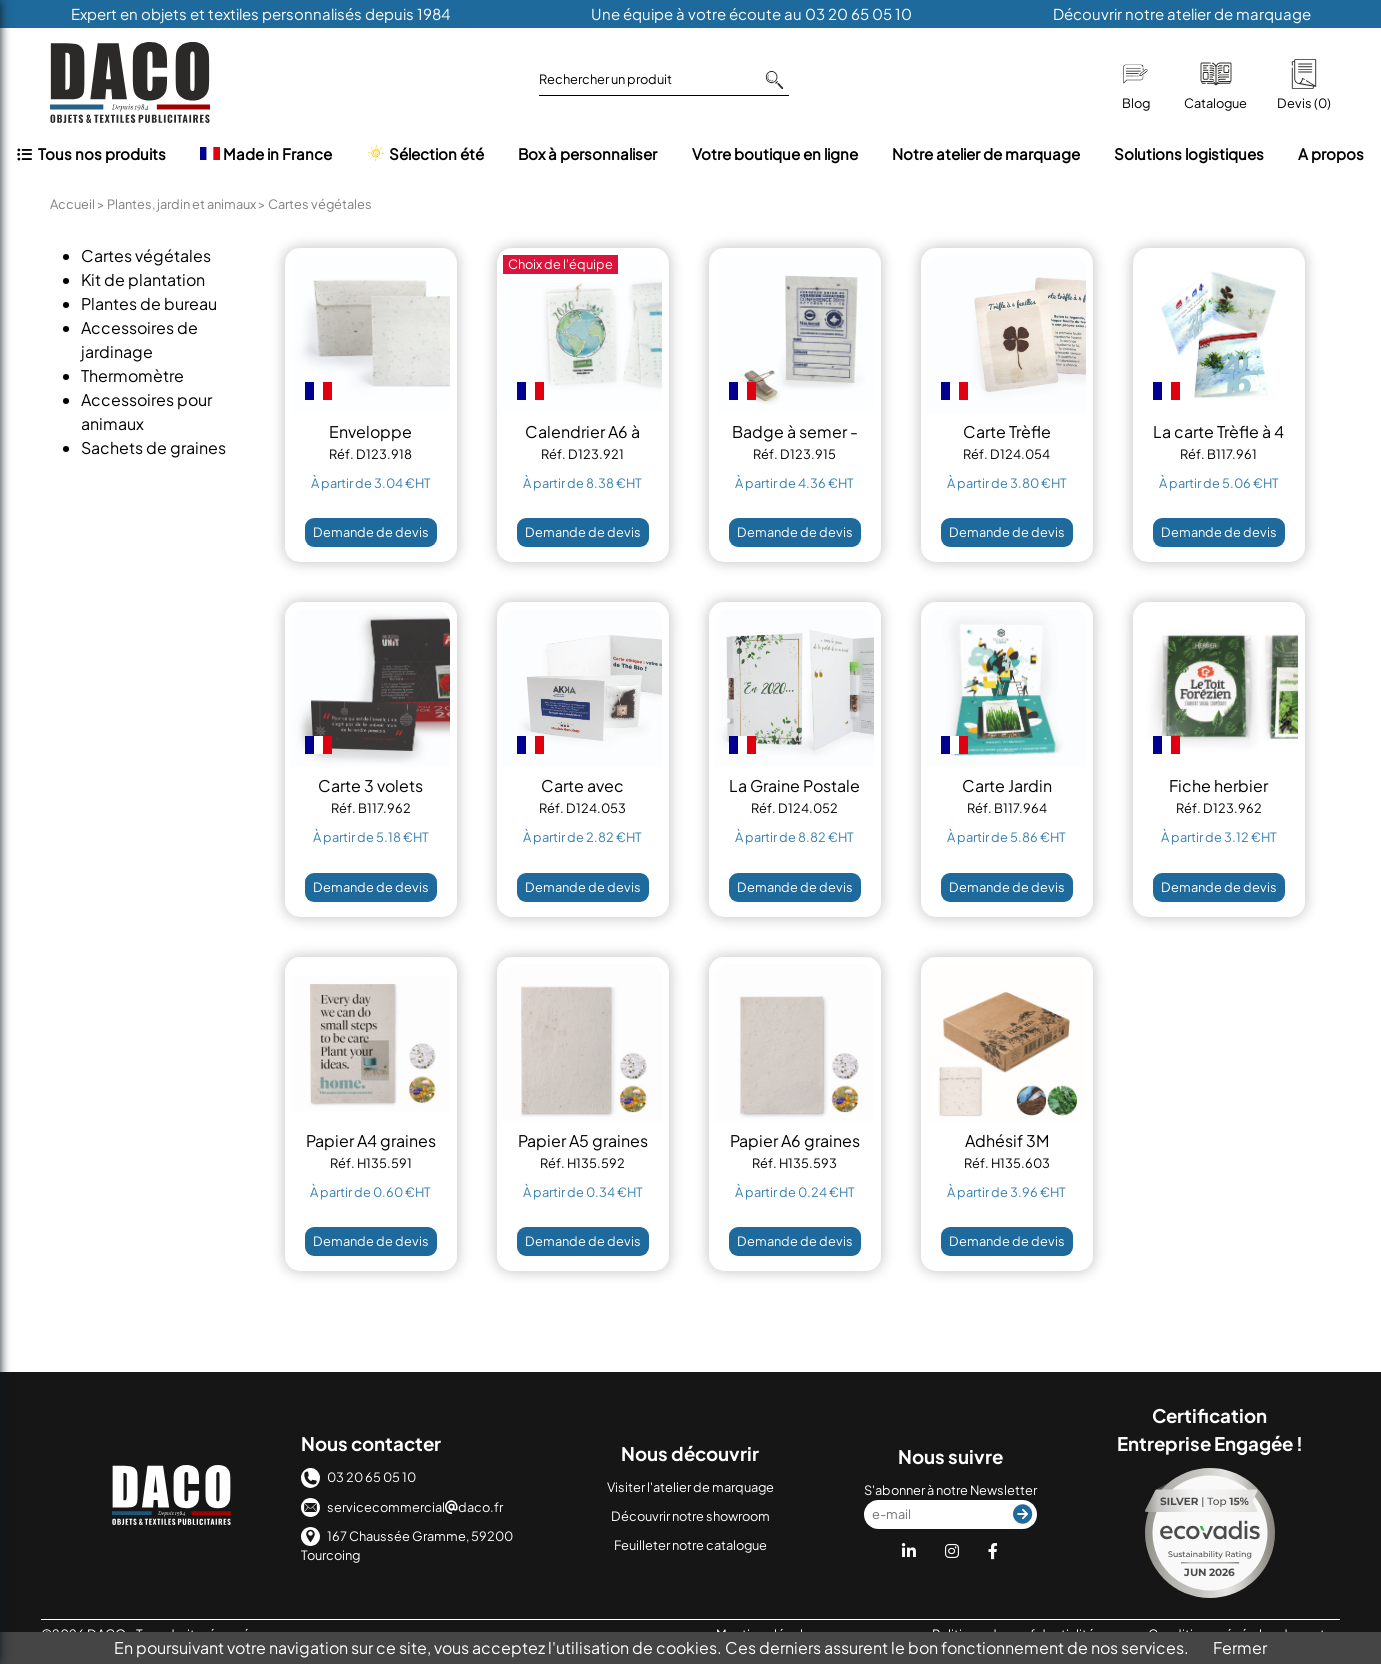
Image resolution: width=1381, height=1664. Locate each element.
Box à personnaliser (587, 153)
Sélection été (425, 153)
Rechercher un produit (661, 79)
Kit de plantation (143, 279)
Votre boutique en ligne (775, 153)
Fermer (1240, 1647)
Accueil (72, 204)
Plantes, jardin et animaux (181, 204)
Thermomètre (132, 375)
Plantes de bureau (149, 303)
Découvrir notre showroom (690, 1516)
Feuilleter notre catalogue (690, 1545)
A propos (1331, 153)
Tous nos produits (91, 153)
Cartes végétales (146, 255)
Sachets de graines (153, 447)
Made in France (266, 153)
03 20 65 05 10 (358, 1477)
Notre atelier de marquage (986, 153)
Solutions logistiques (1189, 153)
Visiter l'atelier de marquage (690, 1487)
